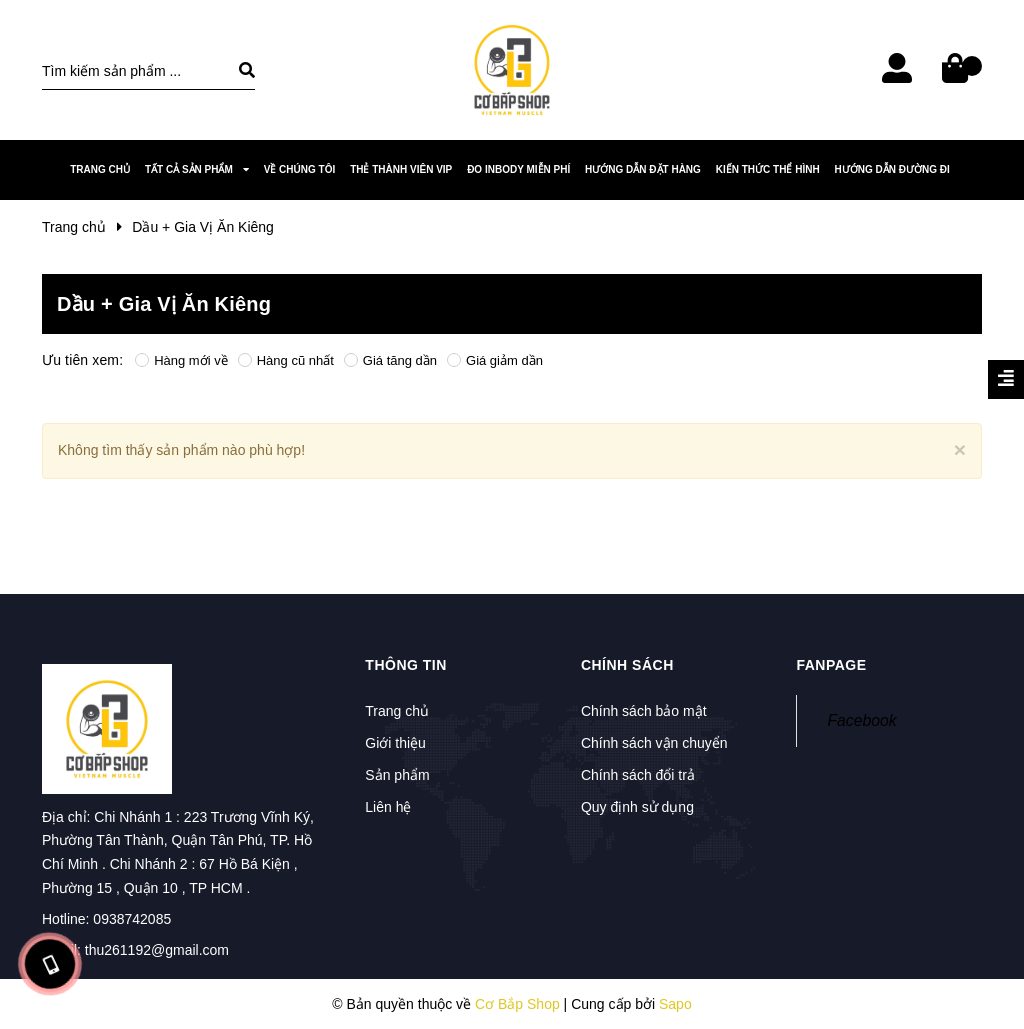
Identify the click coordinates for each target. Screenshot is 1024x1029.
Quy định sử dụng (637, 807)
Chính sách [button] (627, 665)
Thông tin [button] (406, 665)
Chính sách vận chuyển (654, 743)
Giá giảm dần (495, 360)
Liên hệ (388, 807)
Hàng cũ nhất (286, 360)
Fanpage (831, 665)
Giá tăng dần (390, 360)
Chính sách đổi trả (638, 775)
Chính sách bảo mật (644, 711)
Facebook (861, 720)
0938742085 (132, 919)
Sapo (675, 1004)
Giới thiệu (395, 743)
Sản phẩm (397, 775)
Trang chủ (397, 711)
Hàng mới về (181, 360)
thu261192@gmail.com (157, 950)
